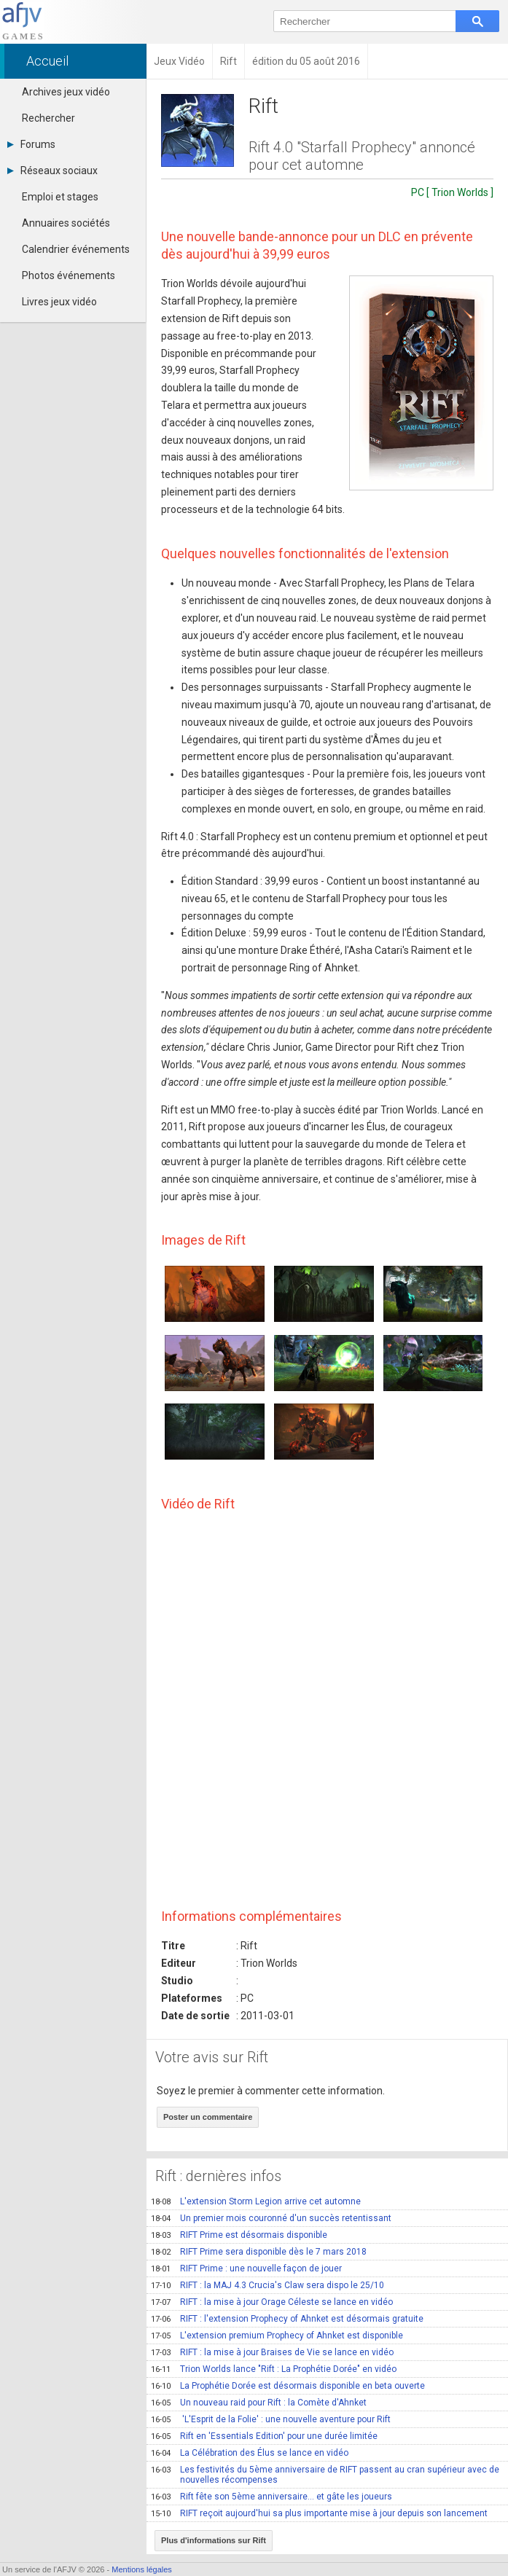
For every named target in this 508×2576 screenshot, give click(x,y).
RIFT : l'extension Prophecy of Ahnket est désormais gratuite (287, 2319)
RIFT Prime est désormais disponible (239, 2235)
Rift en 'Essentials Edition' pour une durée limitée (264, 2436)
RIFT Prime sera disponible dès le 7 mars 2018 (259, 2252)
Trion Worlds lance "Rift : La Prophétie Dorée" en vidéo (273, 2369)
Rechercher (48, 118)
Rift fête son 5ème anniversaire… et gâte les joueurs (271, 2496)
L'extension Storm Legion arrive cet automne (256, 2201)
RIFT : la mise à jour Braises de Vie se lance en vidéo (272, 2352)
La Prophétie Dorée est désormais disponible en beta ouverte (288, 2386)
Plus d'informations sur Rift (213, 2540)
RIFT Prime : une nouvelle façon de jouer (246, 2268)
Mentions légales (142, 2569)
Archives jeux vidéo (66, 92)
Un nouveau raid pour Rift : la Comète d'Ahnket (259, 2402)
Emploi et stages (60, 197)
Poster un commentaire (207, 2117)
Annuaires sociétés (66, 223)
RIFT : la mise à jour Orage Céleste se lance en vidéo (272, 2302)
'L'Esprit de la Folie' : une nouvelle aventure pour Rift (271, 2419)
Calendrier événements (76, 249)
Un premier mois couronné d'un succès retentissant (271, 2218)
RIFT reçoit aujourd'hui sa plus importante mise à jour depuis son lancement (319, 2513)
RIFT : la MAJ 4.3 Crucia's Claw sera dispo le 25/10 (267, 2285)
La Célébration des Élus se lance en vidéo (249, 2453)
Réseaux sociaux (52, 170)
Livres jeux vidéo (59, 302)
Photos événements (68, 275)
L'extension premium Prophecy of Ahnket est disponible (277, 2335)
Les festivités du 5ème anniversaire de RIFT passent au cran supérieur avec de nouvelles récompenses (325, 2475)
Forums (31, 144)
